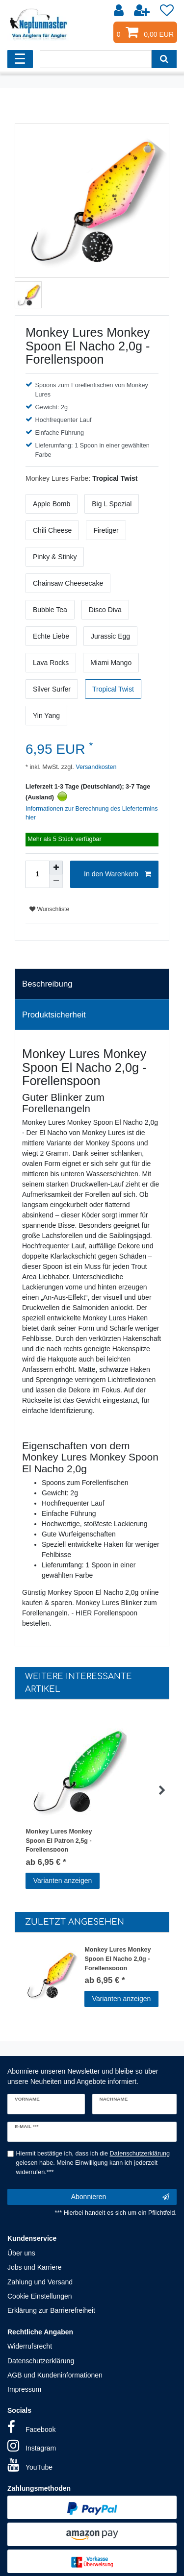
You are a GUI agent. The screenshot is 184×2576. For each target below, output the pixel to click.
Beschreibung (47, 984)
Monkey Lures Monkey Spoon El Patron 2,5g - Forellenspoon (59, 1840)
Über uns (21, 2253)
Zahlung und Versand (40, 2282)
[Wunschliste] (167, 11)
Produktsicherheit (54, 1014)
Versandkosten (95, 767)
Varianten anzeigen (62, 1880)
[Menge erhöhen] (56, 867)
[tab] (92, 984)
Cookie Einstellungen (39, 2296)
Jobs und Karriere (34, 2267)
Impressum (24, 2389)
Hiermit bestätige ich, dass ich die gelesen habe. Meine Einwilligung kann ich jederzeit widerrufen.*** (93, 2163)
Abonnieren (120, 2197)
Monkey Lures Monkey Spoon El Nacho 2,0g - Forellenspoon (117, 1958)
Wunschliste (49, 909)
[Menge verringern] (56, 881)
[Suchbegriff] (96, 59)
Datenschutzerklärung (40, 2361)
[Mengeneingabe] (37, 874)
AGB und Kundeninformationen (55, 2375)
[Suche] (164, 59)
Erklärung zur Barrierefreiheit (51, 2310)
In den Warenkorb (117, 874)
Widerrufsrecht (29, 2346)
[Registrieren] (143, 11)
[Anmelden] (119, 11)
